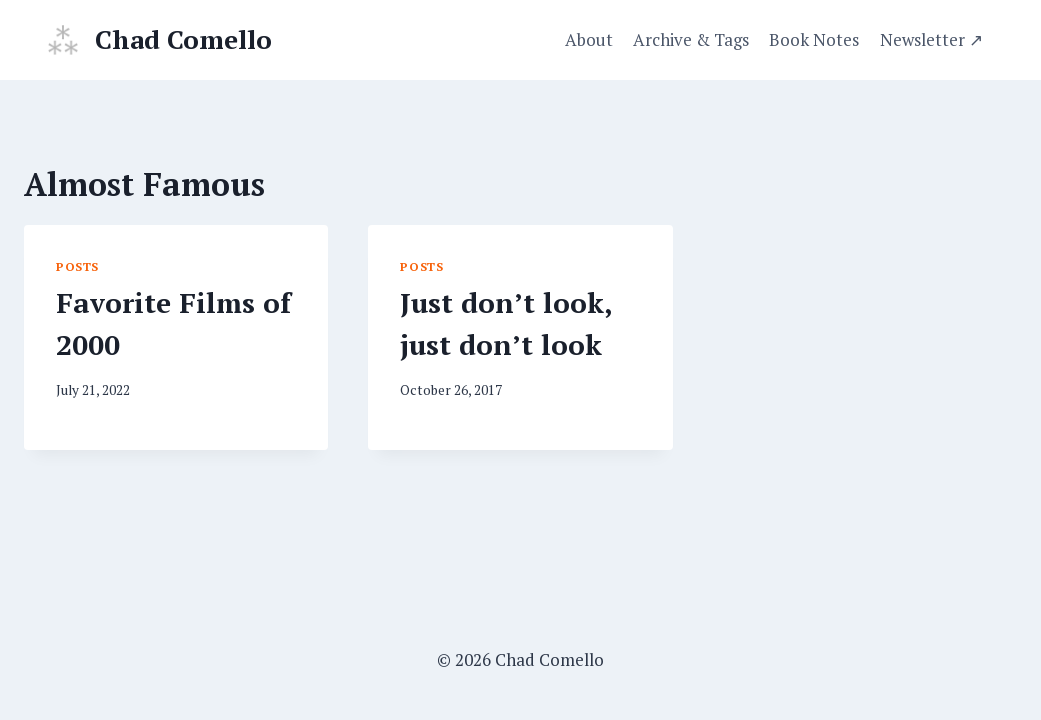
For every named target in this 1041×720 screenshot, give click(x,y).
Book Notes (814, 39)
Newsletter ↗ (931, 39)
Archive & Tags (691, 39)
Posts (77, 266)
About (589, 39)
